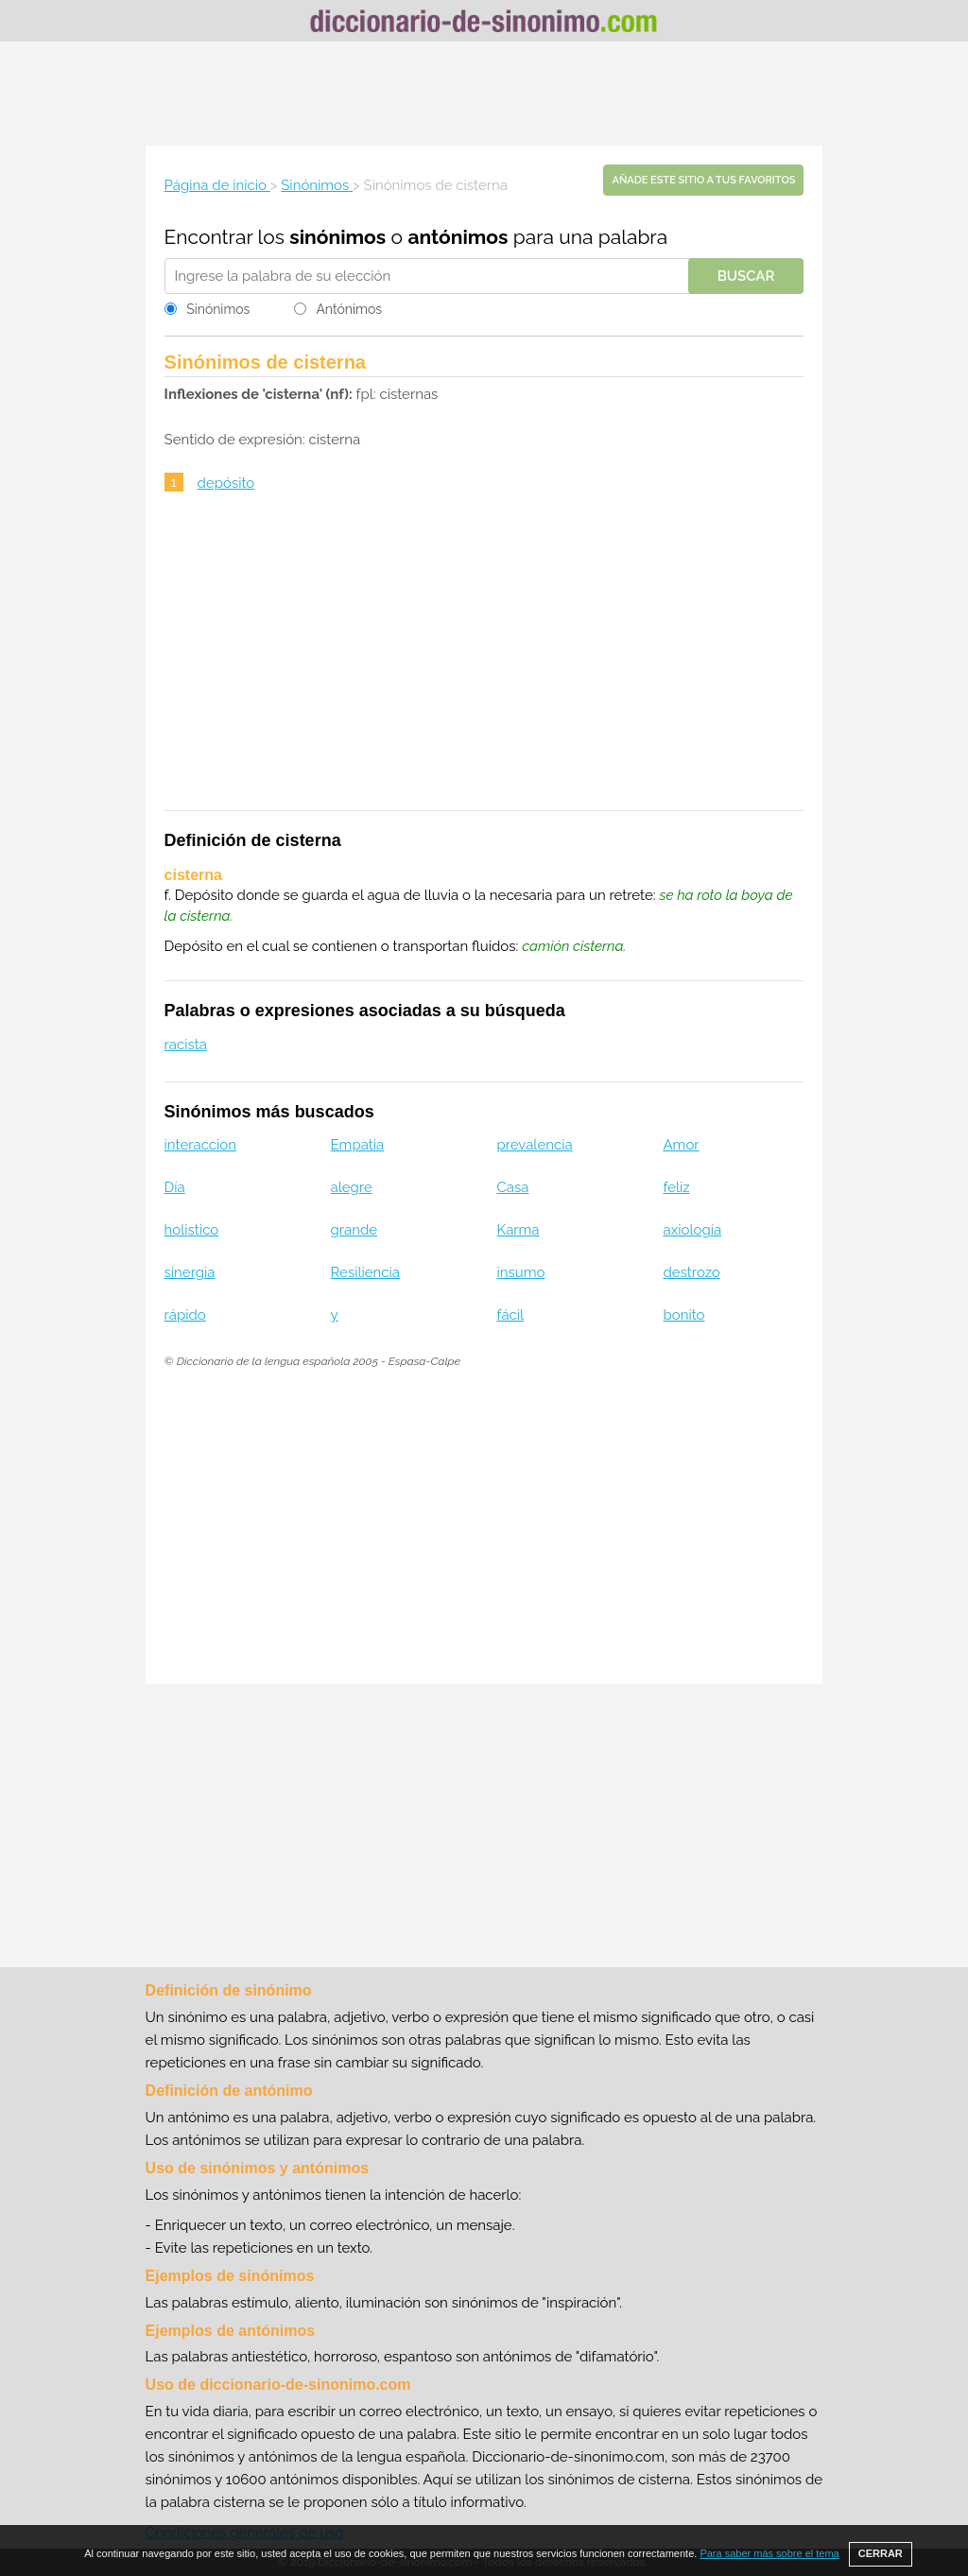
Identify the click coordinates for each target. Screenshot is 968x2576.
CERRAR (880, 2553)
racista (185, 1044)
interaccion (200, 1144)
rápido (185, 1314)
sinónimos (337, 237)
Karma (518, 1229)
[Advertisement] (484, 93)
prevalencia (535, 1144)
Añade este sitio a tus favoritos (703, 180)
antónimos (457, 237)
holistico (191, 1229)
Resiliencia (365, 1272)
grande (354, 1229)
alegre (351, 1187)
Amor (681, 1144)
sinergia (190, 1272)
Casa (513, 1187)
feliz (676, 1187)
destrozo (691, 1272)
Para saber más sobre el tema (769, 2553)
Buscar (746, 276)
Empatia (358, 1144)
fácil (511, 1314)
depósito (226, 483)
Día (174, 1187)
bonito (683, 1314)
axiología (692, 1229)
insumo (521, 1272)
